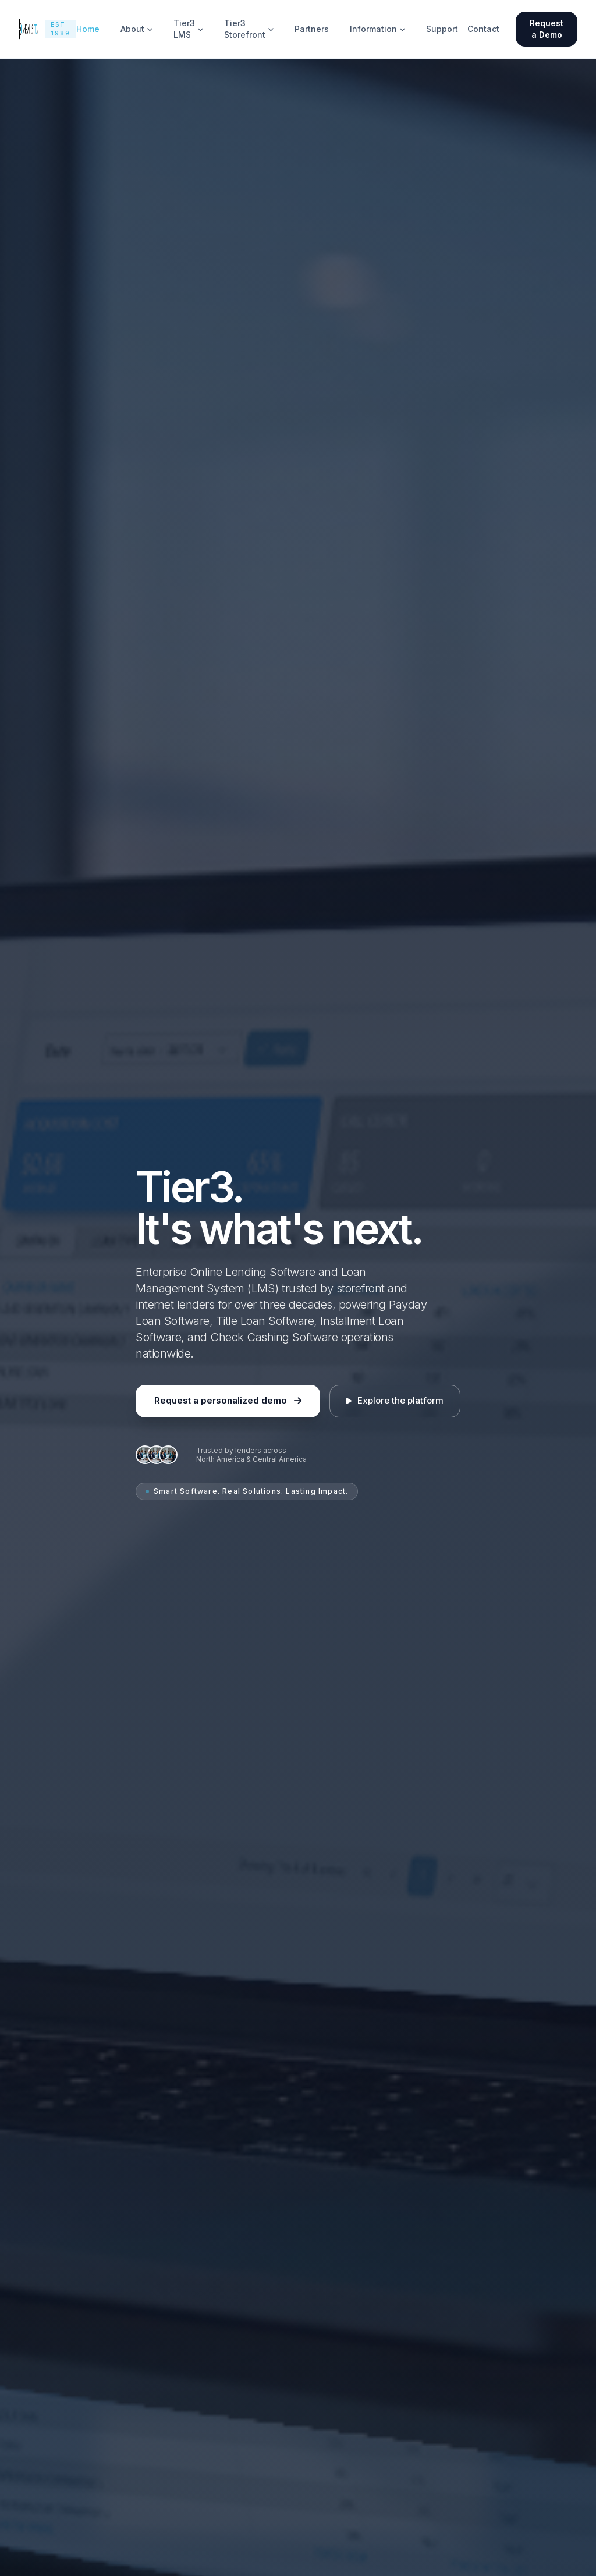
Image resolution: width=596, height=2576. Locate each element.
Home (88, 29)
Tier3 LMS (188, 29)
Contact (483, 29)
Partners (312, 29)
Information (377, 29)
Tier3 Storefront (249, 29)
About (136, 29)
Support (442, 29)
